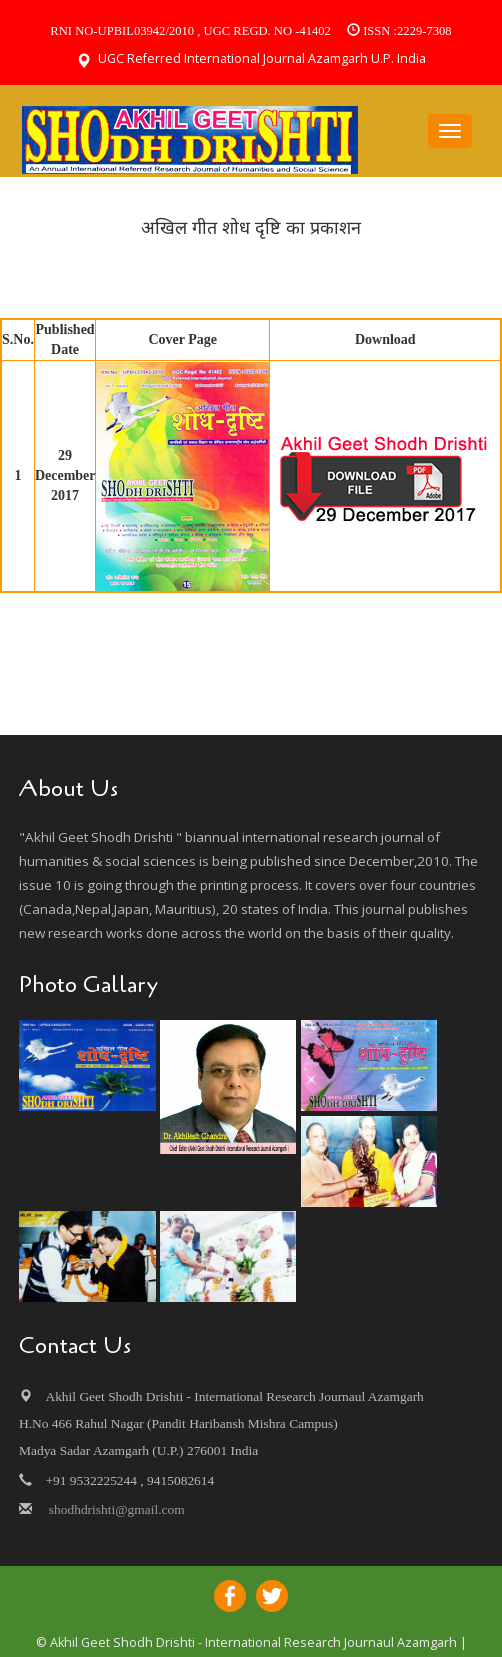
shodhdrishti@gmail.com (114, 1509)
